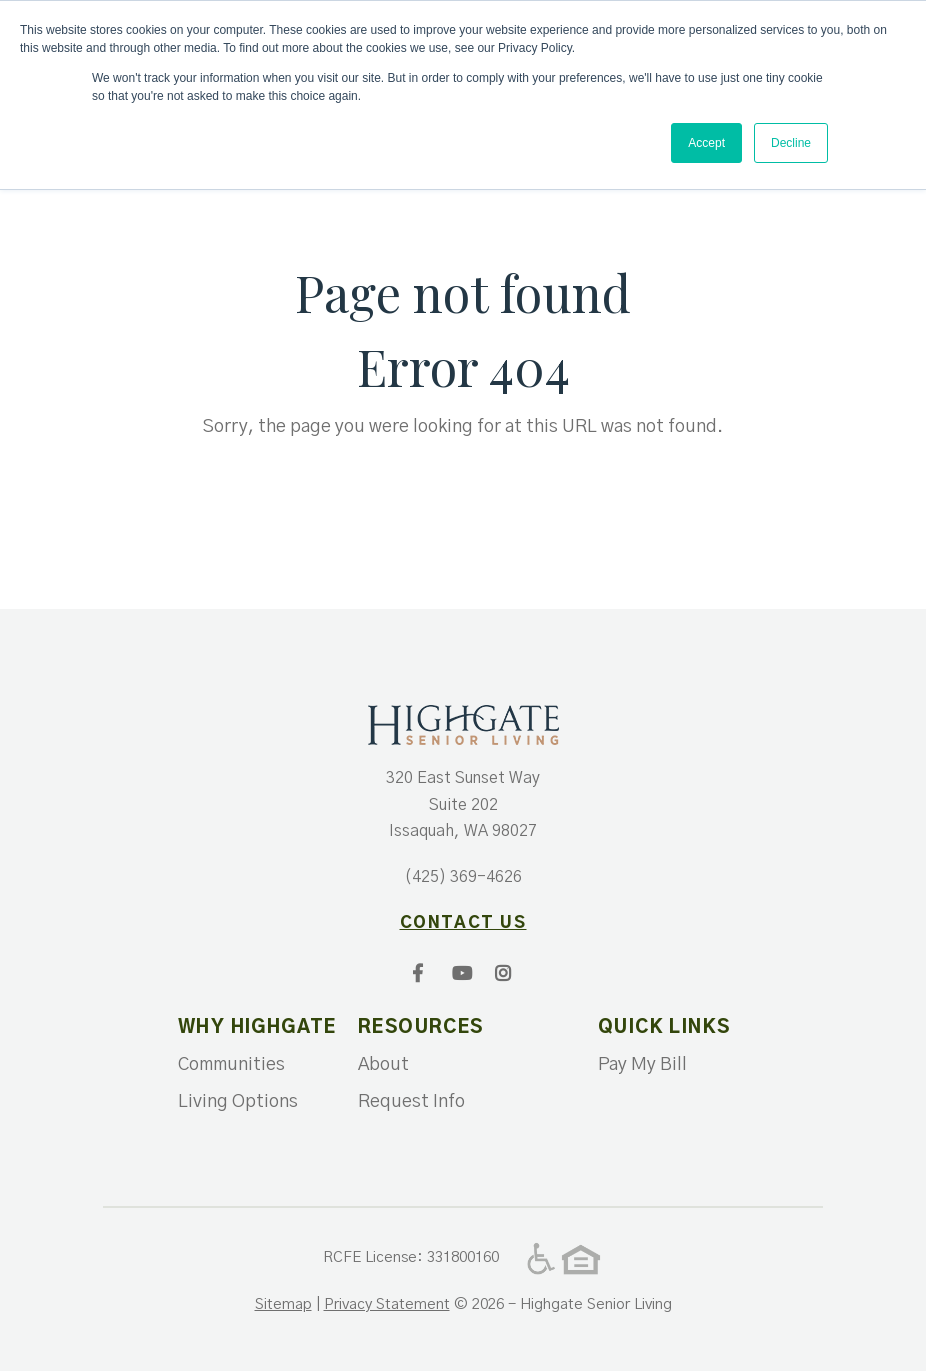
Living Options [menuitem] (238, 1102)
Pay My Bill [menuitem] (642, 1065)
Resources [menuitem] (421, 1028)
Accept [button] (706, 143)
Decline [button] (791, 143)
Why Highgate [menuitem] (253, 1028)
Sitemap (283, 1304)
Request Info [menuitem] (411, 1102)
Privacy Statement (387, 1304)
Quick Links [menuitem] (664, 1028)
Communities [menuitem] (231, 1065)
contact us (463, 923)
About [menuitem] (383, 1065)
